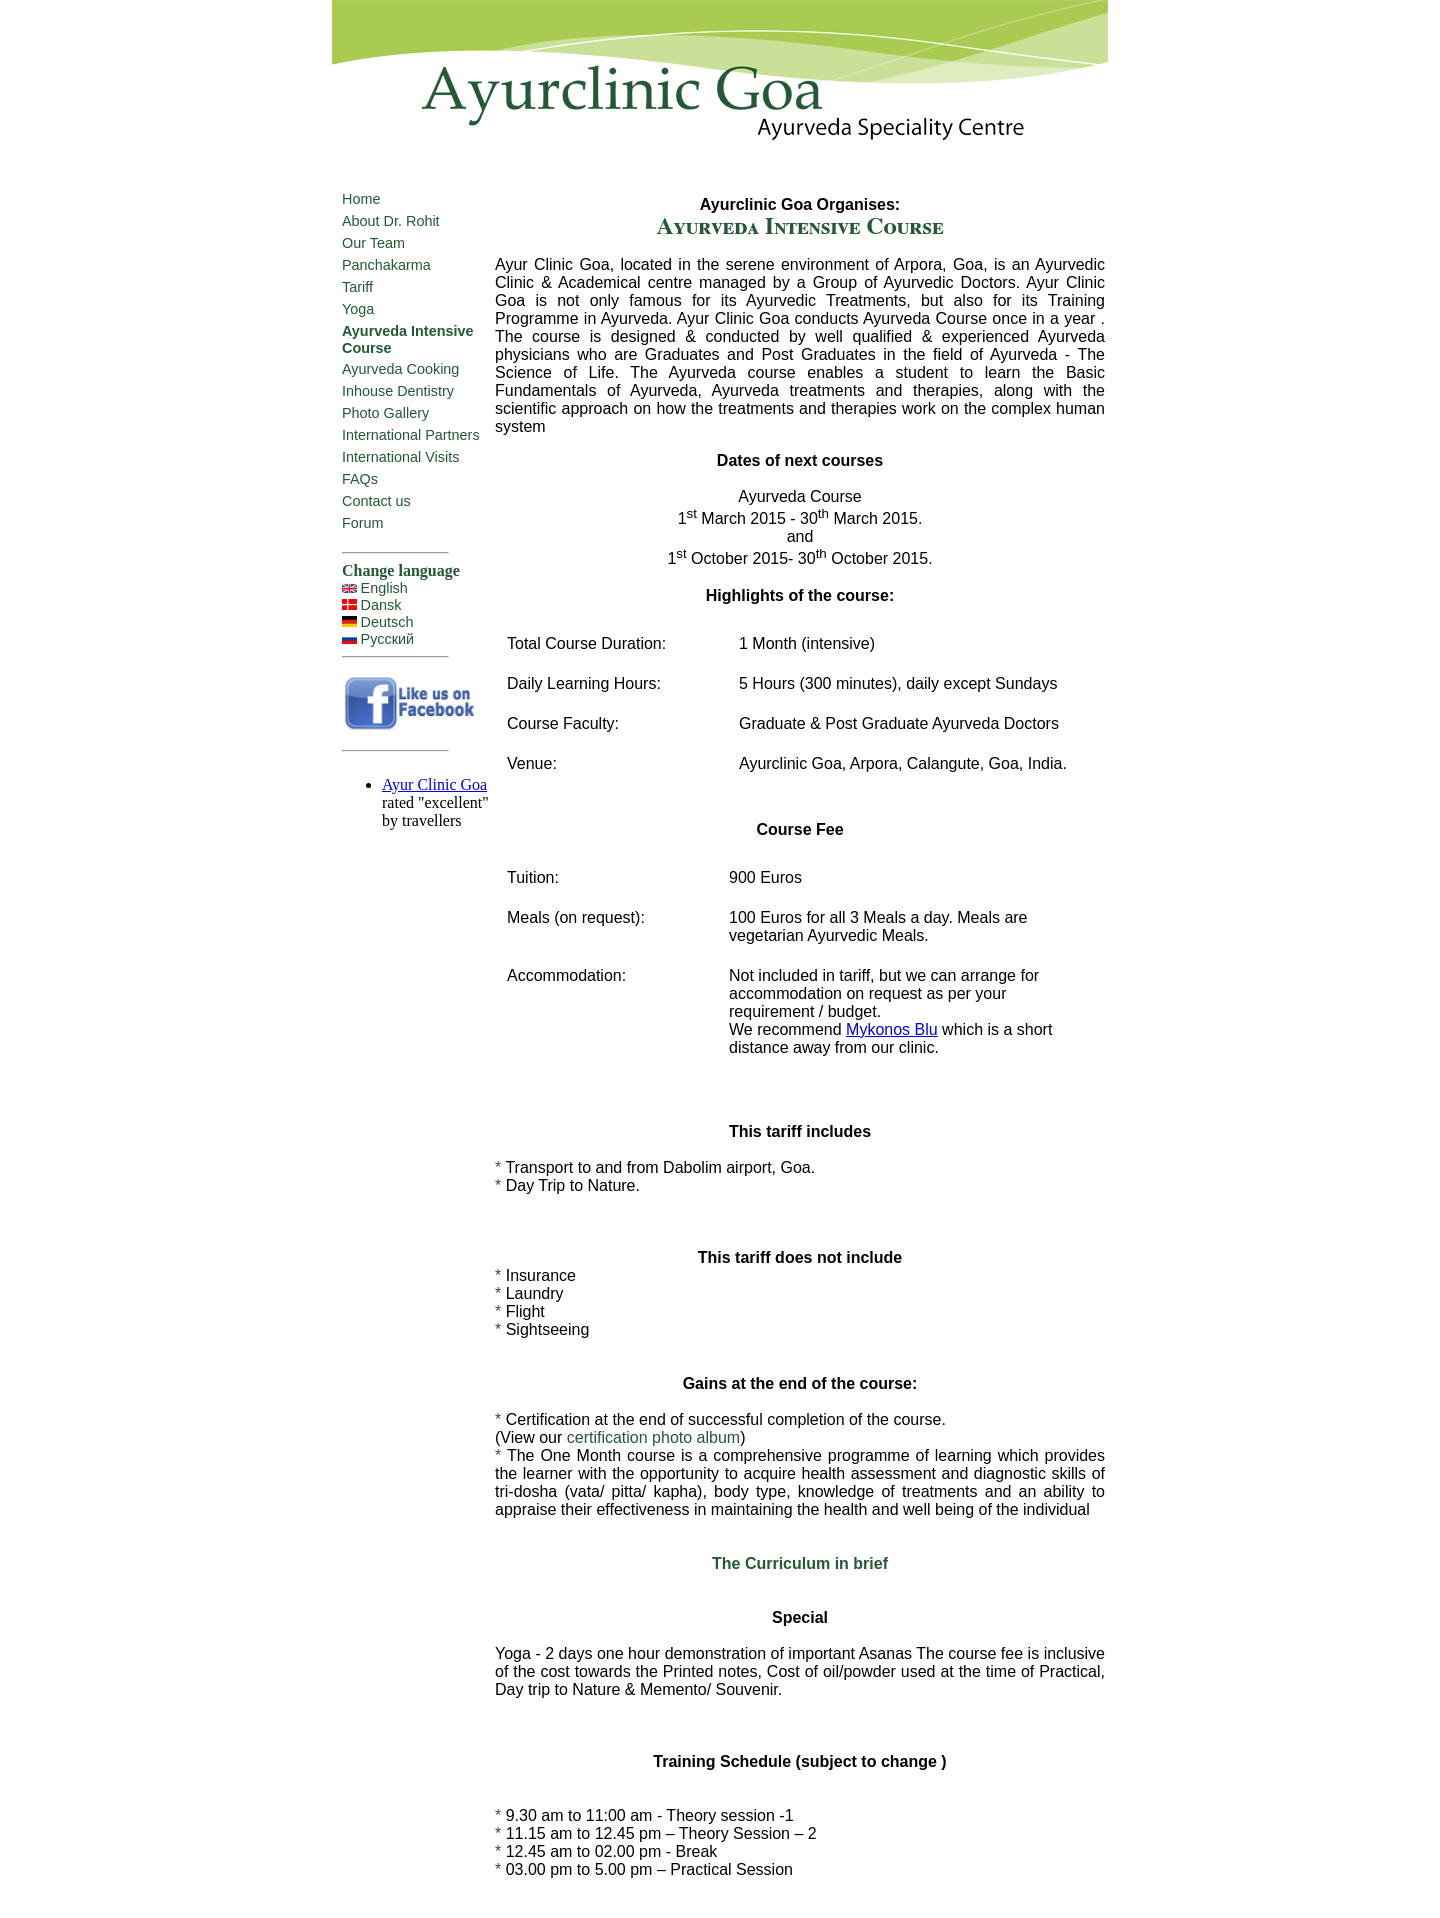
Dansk (381, 605)
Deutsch (387, 622)
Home (361, 199)
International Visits (400, 457)
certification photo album (653, 1437)
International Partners (411, 435)
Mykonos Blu (892, 1029)
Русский (387, 639)
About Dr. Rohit (391, 221)
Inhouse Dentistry (398, 391)
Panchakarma (386, 265)
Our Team (373, 243)
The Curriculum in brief (800, 1563)
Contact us (376, 501)
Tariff (357, 287)
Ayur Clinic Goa (434, 784)
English (384, 588)
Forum (363, 523)
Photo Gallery (385, 413)
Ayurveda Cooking (400, 369)
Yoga (358, 309)
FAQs (360, 479)
